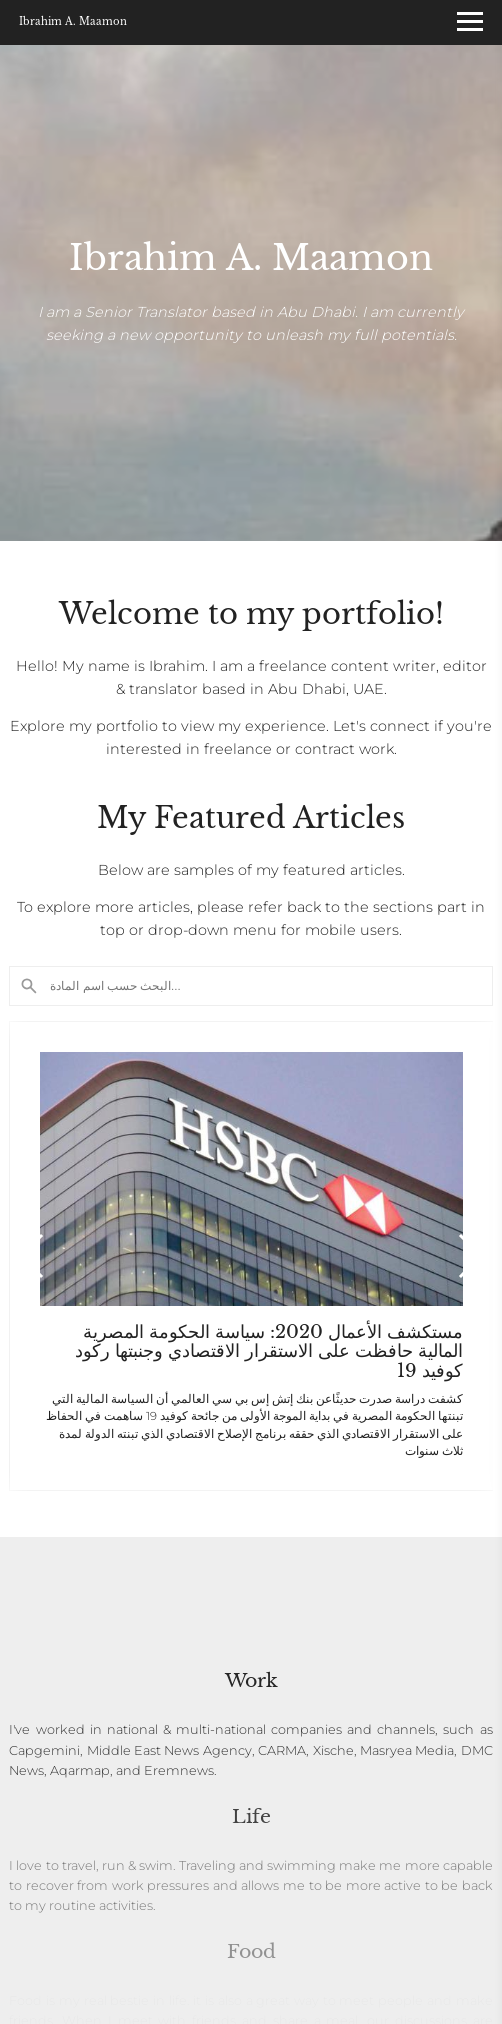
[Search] (250, 986)
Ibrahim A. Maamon (73, 22)
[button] (469, 1256)
